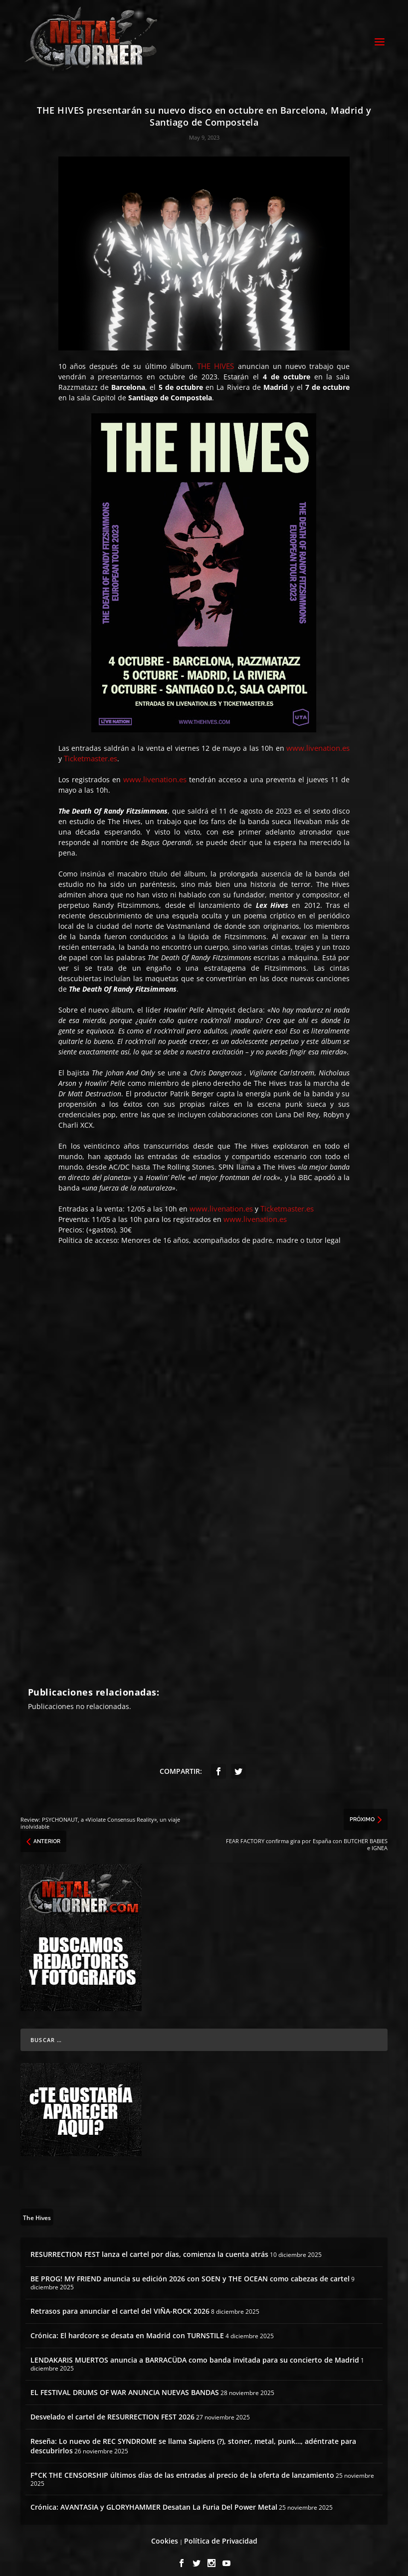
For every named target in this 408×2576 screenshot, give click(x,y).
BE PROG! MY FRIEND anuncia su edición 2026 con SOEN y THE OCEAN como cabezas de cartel (190, 2269)
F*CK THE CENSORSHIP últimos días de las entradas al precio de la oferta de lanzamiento (182, 2466)
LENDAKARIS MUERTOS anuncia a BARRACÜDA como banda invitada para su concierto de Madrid (194, 2351)
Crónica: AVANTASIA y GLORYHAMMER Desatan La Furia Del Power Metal (153, 2498)
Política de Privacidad (220, 2532)
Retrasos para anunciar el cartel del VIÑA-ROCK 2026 (119, 2302)
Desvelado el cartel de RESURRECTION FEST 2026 (112, 2407)
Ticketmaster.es (90, 750)
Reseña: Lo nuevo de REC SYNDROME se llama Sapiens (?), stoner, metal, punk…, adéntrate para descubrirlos (193, 2437)
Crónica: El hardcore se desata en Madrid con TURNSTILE (127, 2326)
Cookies (164, 2532)
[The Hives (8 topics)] (36, 2208)
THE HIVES (215, 357)
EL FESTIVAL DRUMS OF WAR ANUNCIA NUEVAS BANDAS (124, 2383)
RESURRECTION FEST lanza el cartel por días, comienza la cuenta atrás (149, 2245)
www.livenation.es (318, 739)
